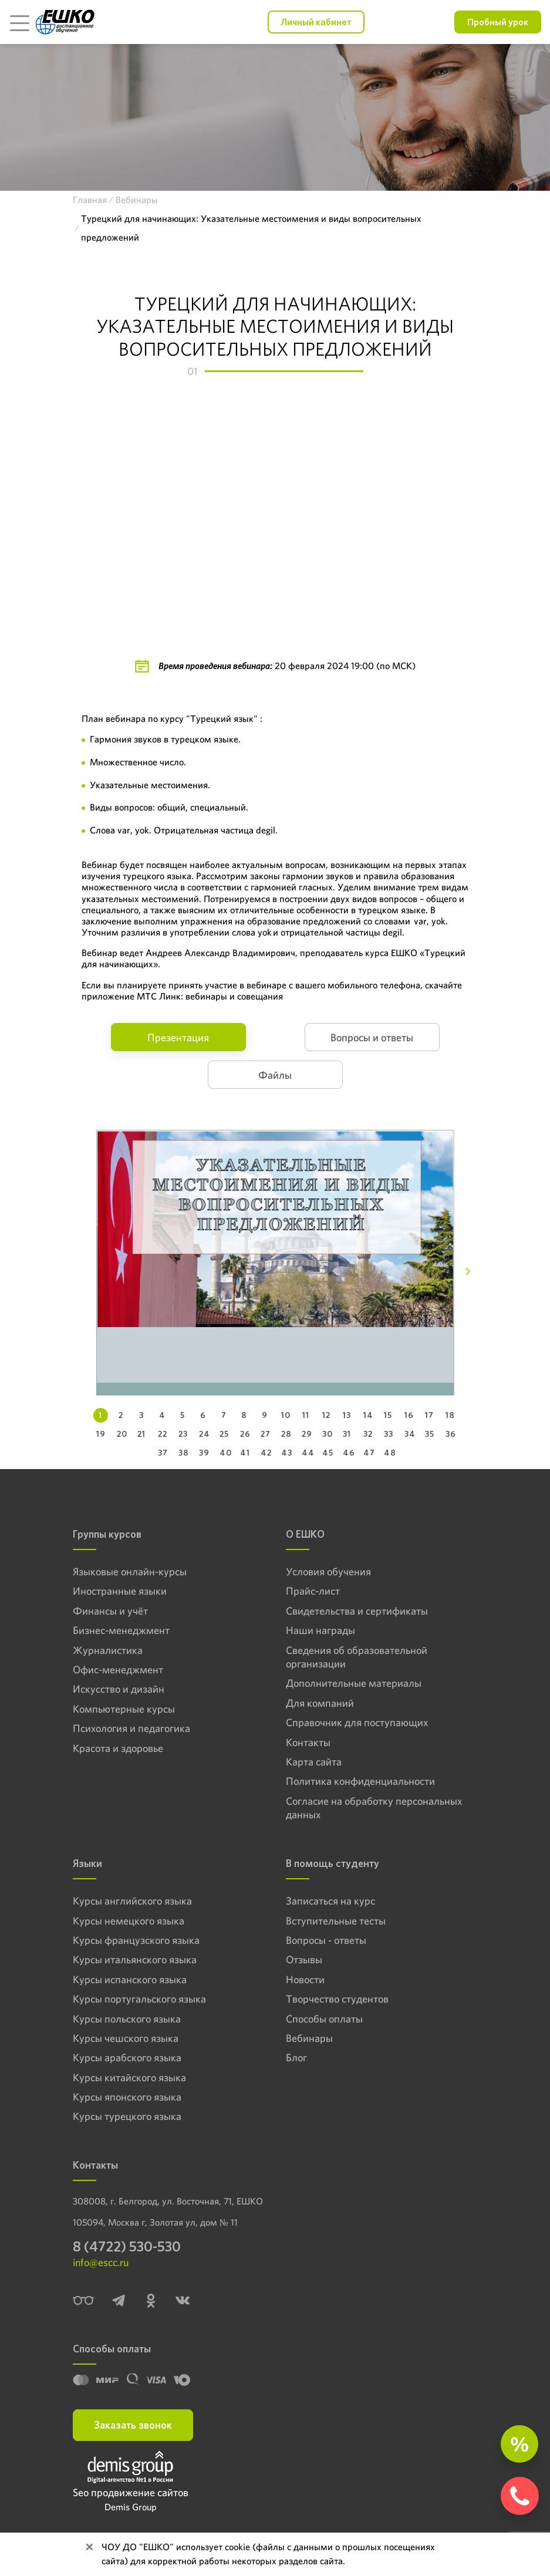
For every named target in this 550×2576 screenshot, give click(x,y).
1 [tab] (100, 1415)
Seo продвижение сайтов (130, 2492)
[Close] (89, 2547)
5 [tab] (182, 1415)
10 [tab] (286, 1415)
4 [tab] (162, 1415)
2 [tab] (121, 1415)
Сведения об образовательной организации (356, 1656)
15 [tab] (388, 1415)
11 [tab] (305, 1415)
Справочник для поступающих (357, 1722)
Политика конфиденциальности (360, 1781)
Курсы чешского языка (125, 2038)
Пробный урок (497, 22)
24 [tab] (204, 1434)
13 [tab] (347, 1415)
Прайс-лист (313, 1591)
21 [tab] (141, 1434)
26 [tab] (245, 1434)
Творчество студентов (337, 1999)
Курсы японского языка (127, 2097)
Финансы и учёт (110, 1611)
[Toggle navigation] (19, 22)
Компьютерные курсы (124, 1709)
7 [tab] (223, 1415)
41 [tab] (245, 1452)
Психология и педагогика (131, 1728)
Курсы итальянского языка (135, 1959)
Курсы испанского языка (130, 1979)
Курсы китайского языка (129, 2077)
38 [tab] (183, 1452)
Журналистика (108, 1650)
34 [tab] (410, 1434)
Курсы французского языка (136, 1940)
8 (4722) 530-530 (127, 2246)
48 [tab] (390, 1452)
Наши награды (320, 1630)
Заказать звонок (133, 2425)
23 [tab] (183, 1434)
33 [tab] (388, 1434)
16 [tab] (409, 1415)
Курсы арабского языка (127, 2057)
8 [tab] (244, 1415)
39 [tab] (204, 1452)
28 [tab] (286, 1434)
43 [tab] (286, 1452)
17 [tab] (429, 1415)
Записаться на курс (330, 1900)
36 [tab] (451, 1434)
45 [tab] (327, 1452)
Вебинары (309, 2038)
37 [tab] (162, 1452)
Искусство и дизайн (118, 1689)
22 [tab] (162, 1434)
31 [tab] (347, 1434)
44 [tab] (307, 1452)
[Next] (468, 1271)
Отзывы (304, 1959)
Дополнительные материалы (353, 1683)
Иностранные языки (120, 1591)
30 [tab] (327, 1434)
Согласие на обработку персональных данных (374, 1807)
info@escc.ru (101, 2262)
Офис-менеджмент (118, 1669)
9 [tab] (265, 1415)
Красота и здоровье (118, 1748)
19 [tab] (101, 1434)
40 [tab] (225, 1452)
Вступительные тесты (336, 1920)
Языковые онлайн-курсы (130, 1571)
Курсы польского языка (127, 2018)
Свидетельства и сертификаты (357, 1611)
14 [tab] (368, 1415)
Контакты (308, 1742)
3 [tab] (141, 1415)
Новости (305, 1979)
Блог (296, 2057)
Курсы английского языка (132, 1900)
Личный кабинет (316, 22)
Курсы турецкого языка (127, 2116)
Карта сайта (314, 1761)
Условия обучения (328, 1571)
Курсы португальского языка (139, 1999)
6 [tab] (203, 1415)
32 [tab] (368, 1434)
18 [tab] (450, 1415)
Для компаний (320, 1703)
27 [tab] (265, 1434)
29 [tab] (307, 1434)
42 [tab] (266, 1452)
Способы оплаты (324, 2018)
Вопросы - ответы (326, 1940)
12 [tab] (326, 1415)
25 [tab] (224, 1434)
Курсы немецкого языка (128, 1920)
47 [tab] (368, 1452)
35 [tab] (429, 1434)
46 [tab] (349, 1452)
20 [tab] (122, 1434)
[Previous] (82, 1271)
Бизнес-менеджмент (121, 1630)
